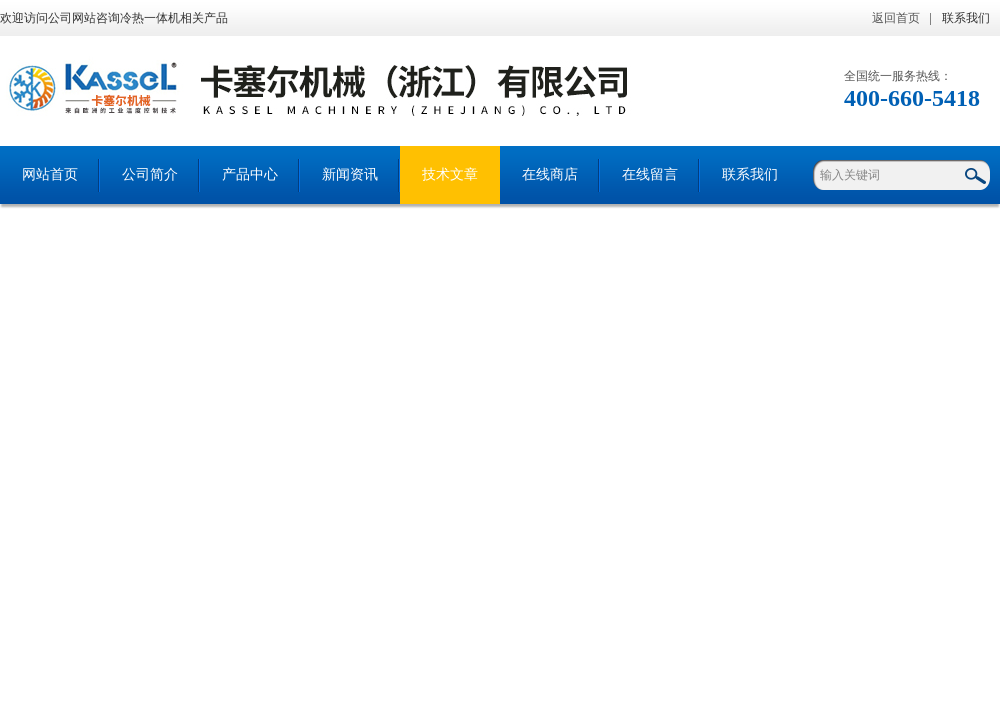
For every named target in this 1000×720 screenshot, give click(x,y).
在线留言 (650, 174)
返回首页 (896, 18)
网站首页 (50, 174)
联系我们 (966, 18)
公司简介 (150, 174)
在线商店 (550, 174)
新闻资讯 (350, 174)
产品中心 (250, 174)
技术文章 (450, 174)
